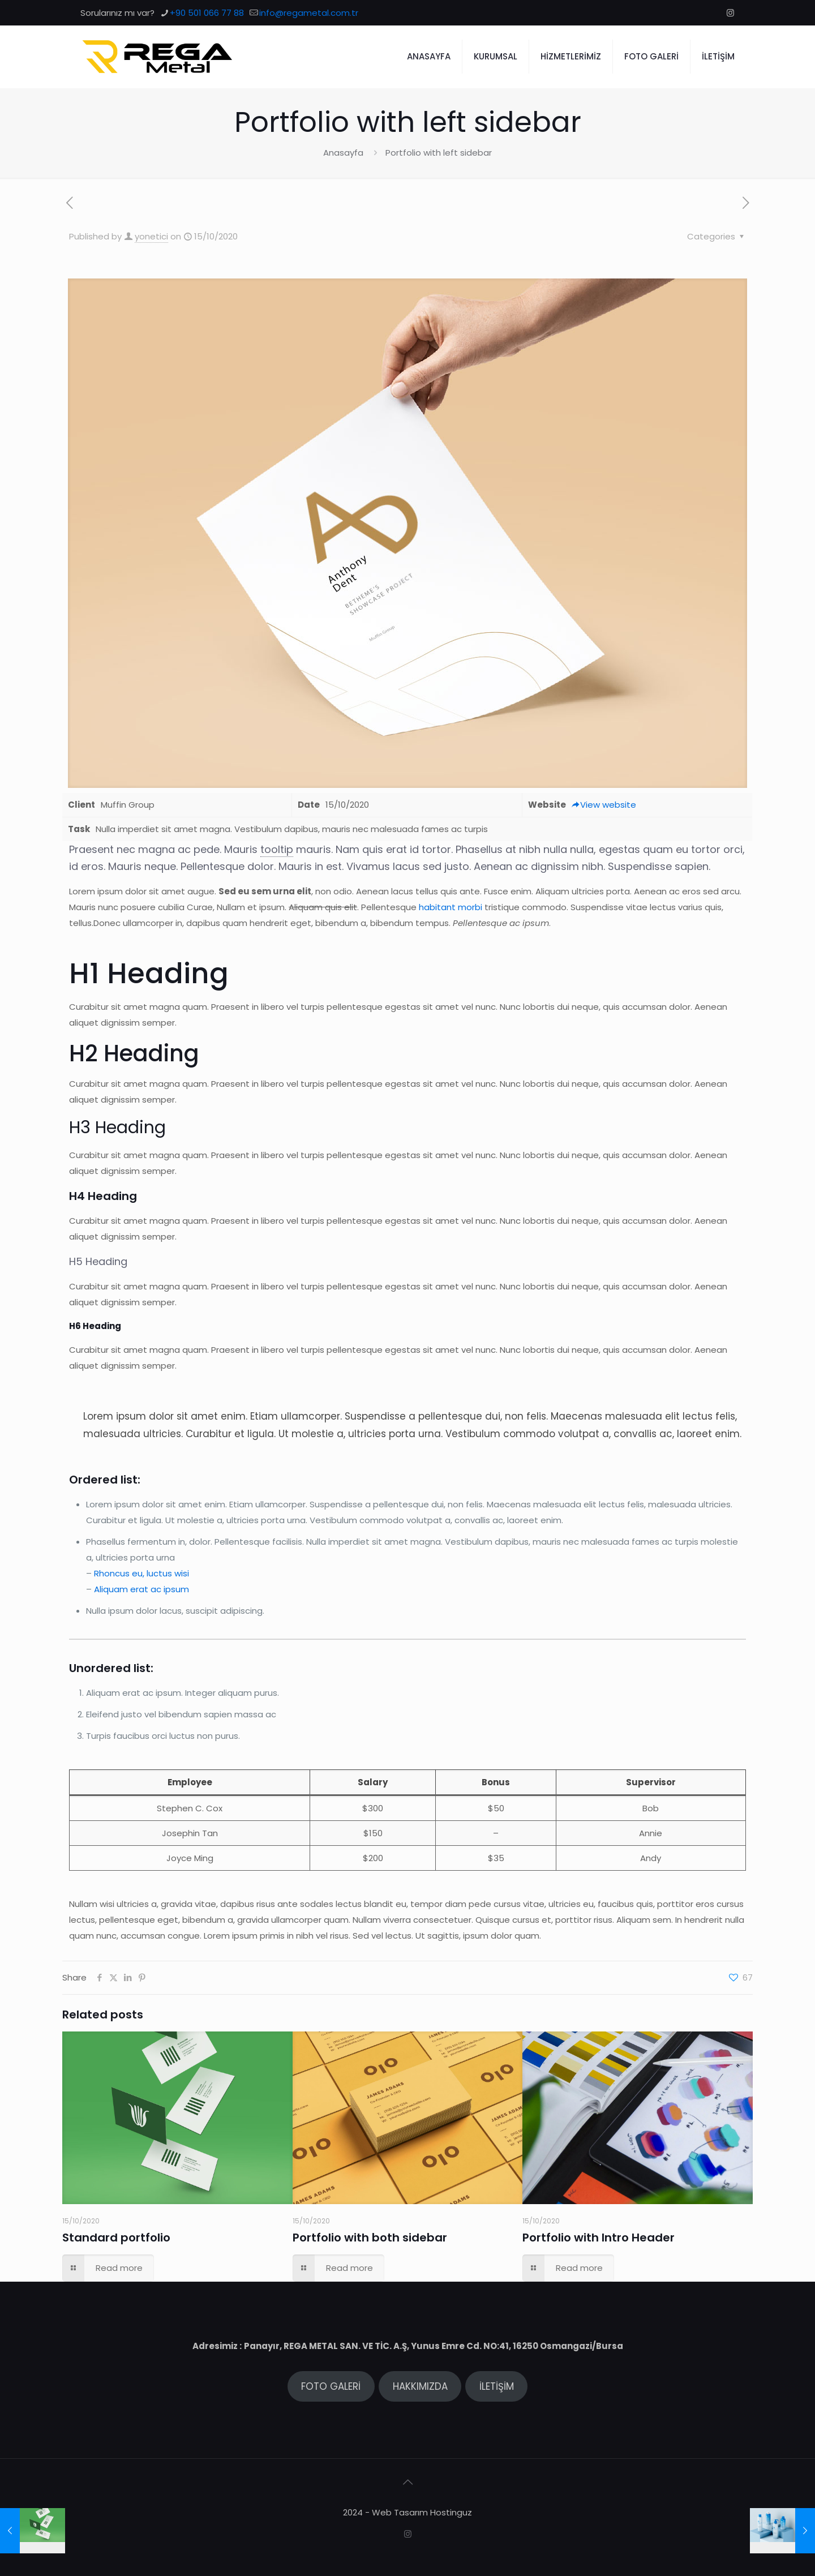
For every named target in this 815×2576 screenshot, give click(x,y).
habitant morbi (450, 907)
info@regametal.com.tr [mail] (308, 13)
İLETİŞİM (496, 2386)
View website (604, 805)
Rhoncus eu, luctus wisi (141, 1573)
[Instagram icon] (730, 13)
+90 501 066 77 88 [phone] (207, 13)
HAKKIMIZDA (420, 2386)
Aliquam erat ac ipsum (141, 1589)
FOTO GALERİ (331, 2386)
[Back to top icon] (407, 2482)
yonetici (151, 236)
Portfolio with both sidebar (370, 2237)
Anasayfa (343, 152)
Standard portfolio (116, 2237)
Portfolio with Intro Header (598, 2237)
